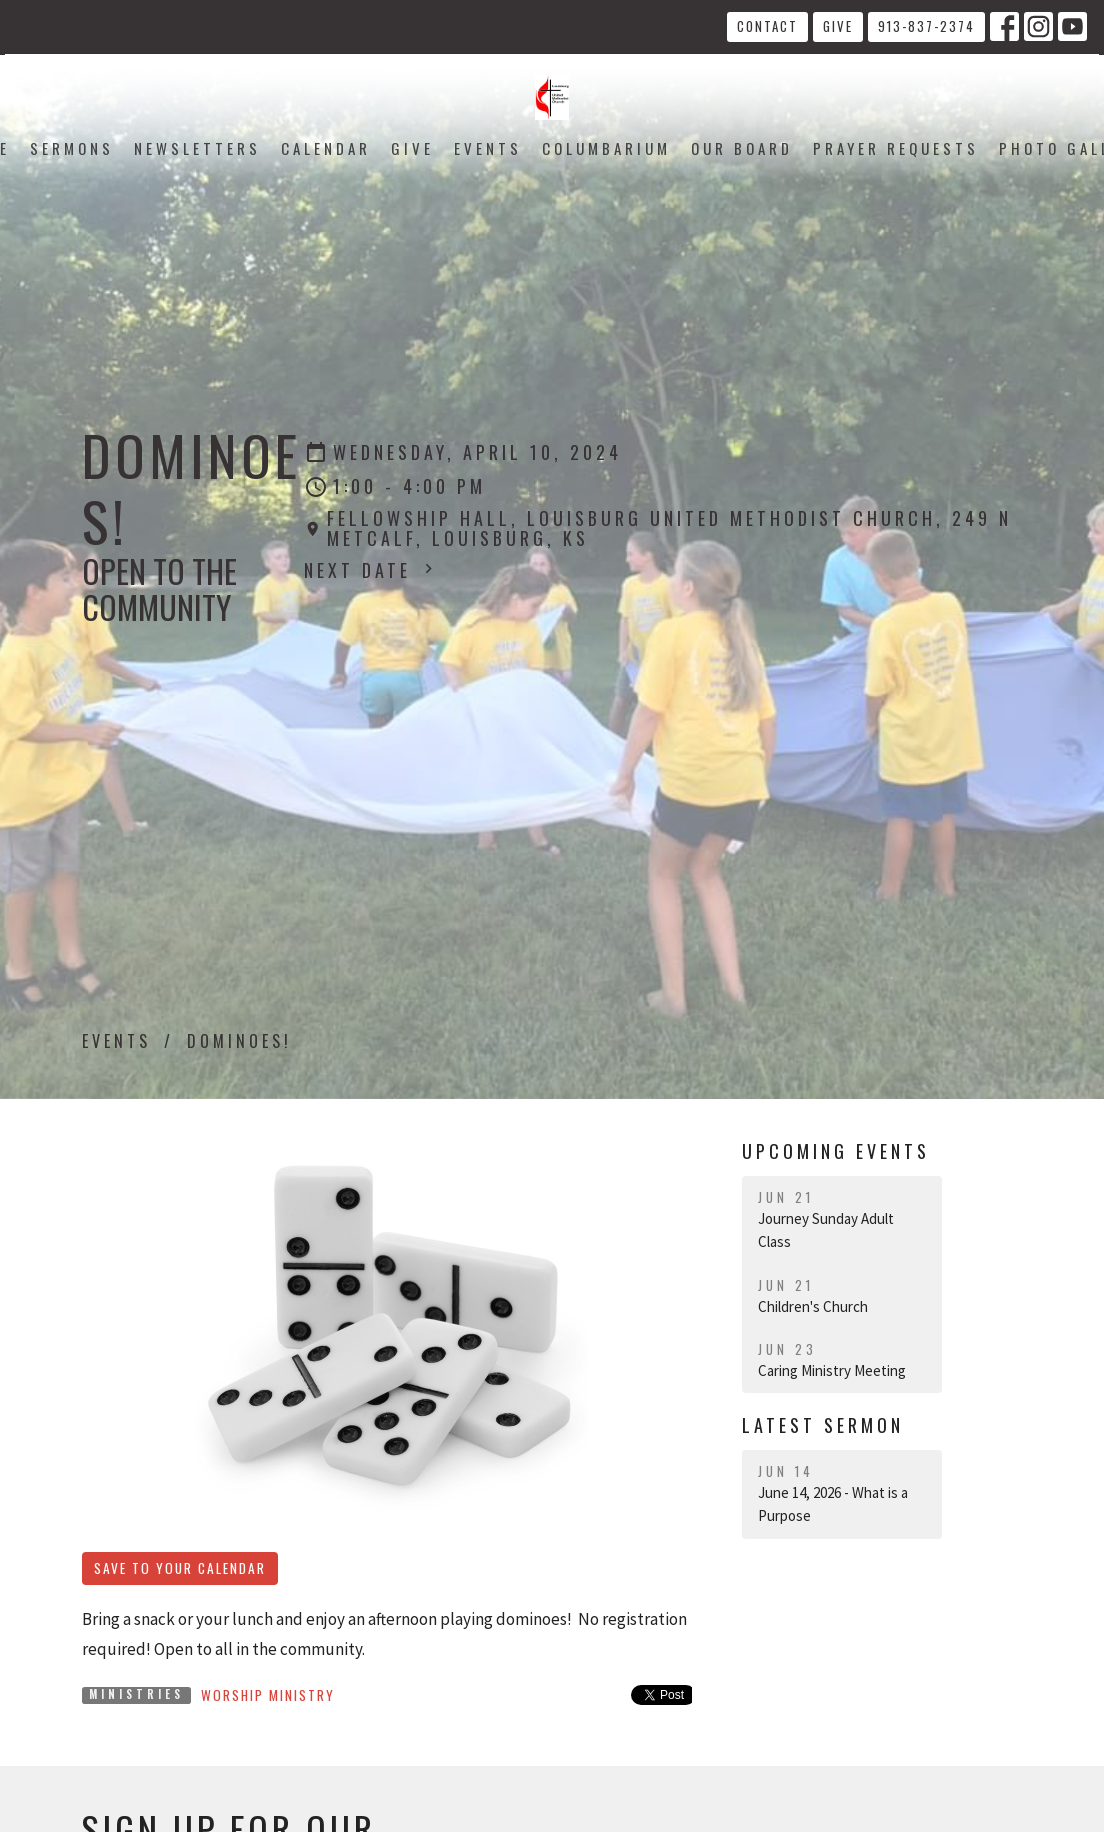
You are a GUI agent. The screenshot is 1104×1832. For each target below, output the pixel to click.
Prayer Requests (896, 148)
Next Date (371, 570)
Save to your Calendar (180, 1568)
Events (488, 148)
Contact (767, 26)
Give (838, 26)
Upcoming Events (836, 1151)
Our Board (742, 148)
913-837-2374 (926, 26)
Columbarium (606, 148)
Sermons (72, 148)
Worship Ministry (268, 1695)
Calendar (326, 148)
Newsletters (197, 148)
